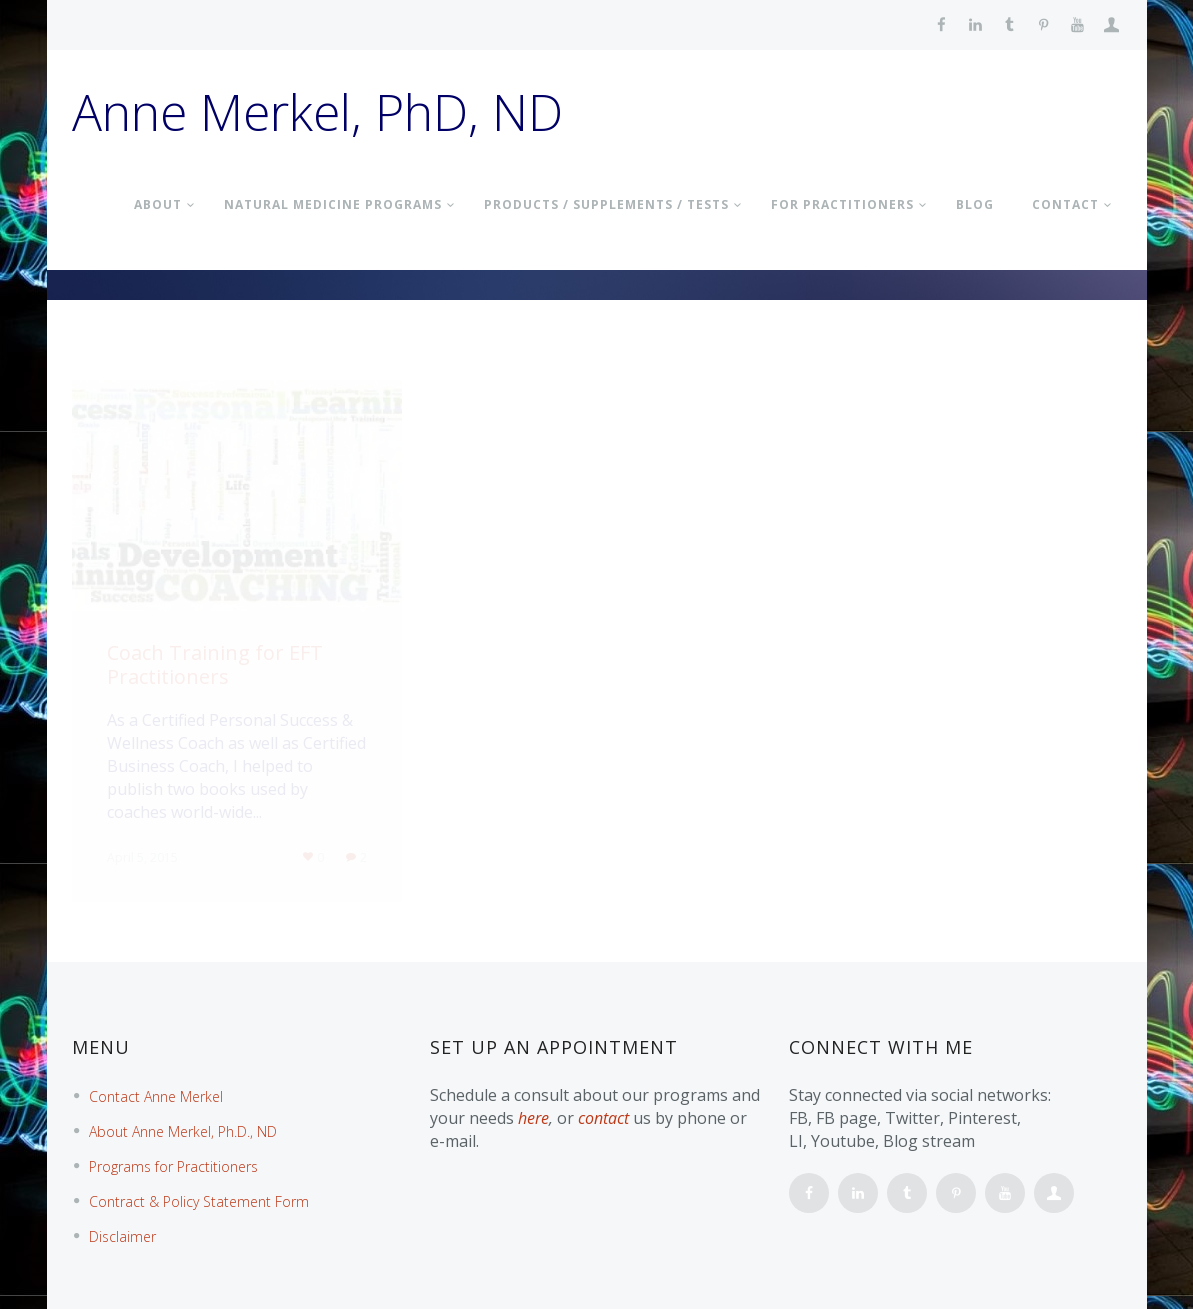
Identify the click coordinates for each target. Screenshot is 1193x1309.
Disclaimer (122, 1236)
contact (603, 1118)
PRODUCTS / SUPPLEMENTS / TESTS (606, 204)
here (533, 1118)
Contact (1065, 204)
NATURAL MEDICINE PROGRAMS (333, 204)
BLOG (975, 204)
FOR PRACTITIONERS (842, 204)
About (158, 204)
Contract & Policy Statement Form (199, 1201)
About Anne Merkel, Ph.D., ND (183, 1131)
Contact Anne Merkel (156, 1096)
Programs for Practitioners (173, 1166)
